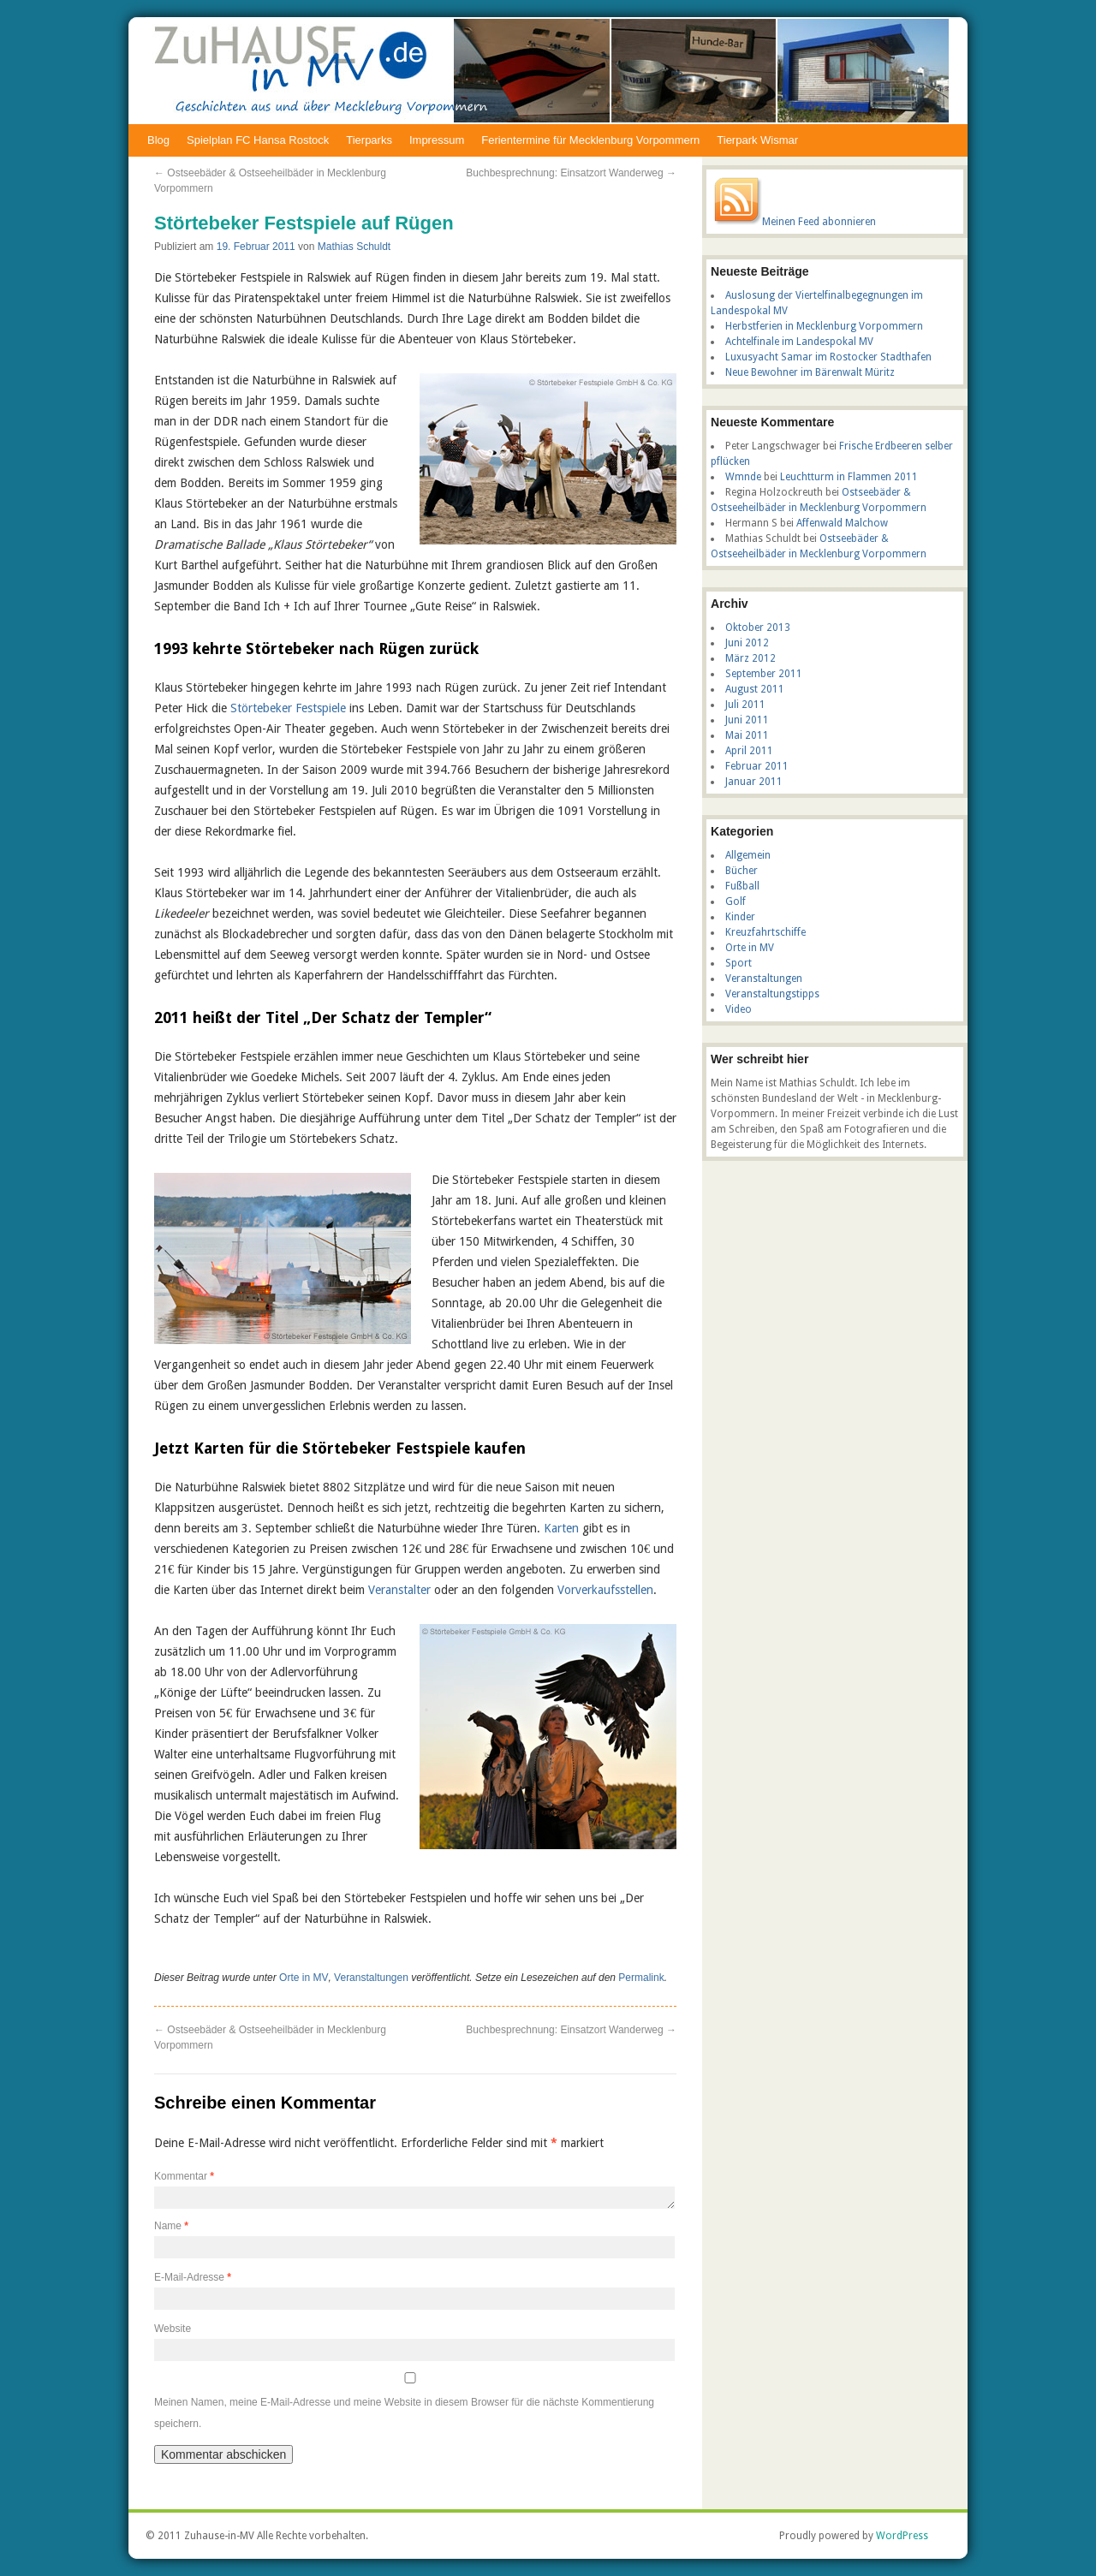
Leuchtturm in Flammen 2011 (849, 477)
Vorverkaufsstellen (605, 1590)
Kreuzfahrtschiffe (765, 932)
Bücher (741, 871)
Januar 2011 (754, 782)
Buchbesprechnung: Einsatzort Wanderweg (571, 173)
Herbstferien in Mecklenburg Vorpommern (824, 326)
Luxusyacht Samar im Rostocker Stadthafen (828, 357)
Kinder (740, 917)
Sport (738, 963)
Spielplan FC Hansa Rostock (258, 140)
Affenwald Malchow (842, 523)
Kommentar (184, 2176)
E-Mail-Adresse (192, 2277)
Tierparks (369, 140)
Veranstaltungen (371, 1978)
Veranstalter (399, 1590)
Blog (158, 140)
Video (738, 1009)
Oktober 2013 (757, 628)
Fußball (742, 886)
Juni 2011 (747, 720)
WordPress (902, 2536)
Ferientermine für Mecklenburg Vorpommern (590, 140)
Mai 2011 (747, 735)
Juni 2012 (747, 643)
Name (171, 2226)
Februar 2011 (757, 766)
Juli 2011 (745, 705)
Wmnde (743, 477)
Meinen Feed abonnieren (819, 222)
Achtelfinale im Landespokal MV (799, 342)
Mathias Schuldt (354, 247)
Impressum (436, 140)
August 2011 (754, 689)
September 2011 (763, 674)
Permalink (641, 1978)
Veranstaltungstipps (772, 994)
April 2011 (749, 751)
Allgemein (748, 855)
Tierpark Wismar (757, 140)
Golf (735, 901)
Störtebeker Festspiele (288, 708)
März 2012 (750, 658)
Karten (561, 1528)
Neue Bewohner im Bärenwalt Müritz (810, 372)
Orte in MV (303, 1978)
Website (172, 2329)
